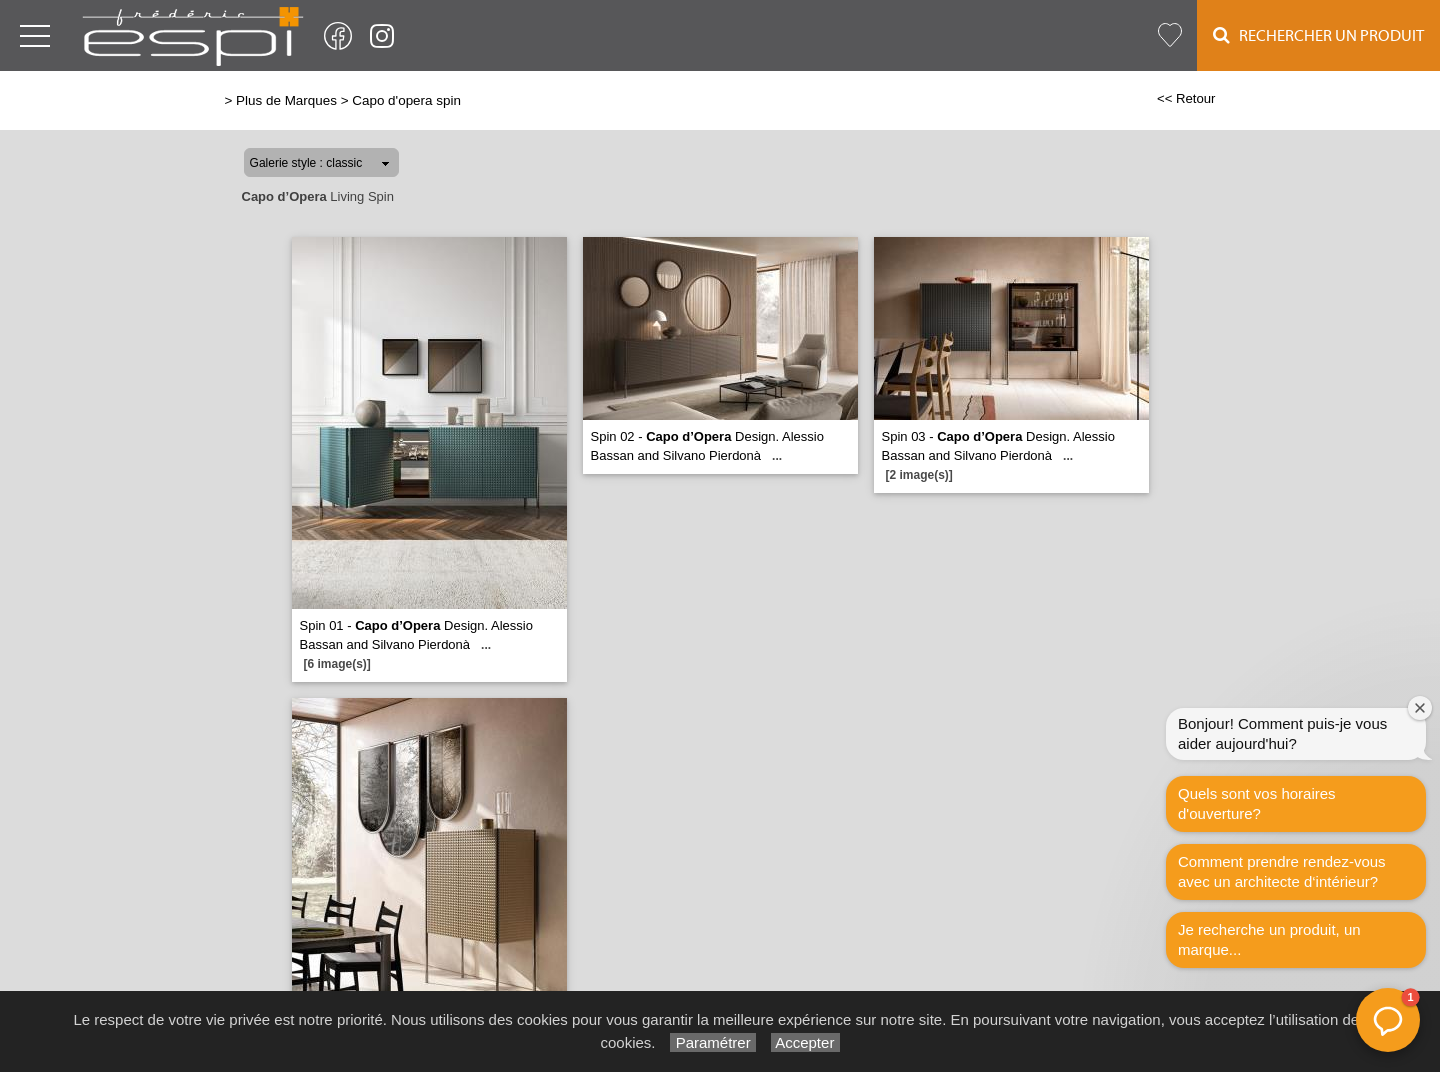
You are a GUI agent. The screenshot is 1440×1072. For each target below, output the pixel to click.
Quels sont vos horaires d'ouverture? (1257, 803)
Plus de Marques (286, 100)
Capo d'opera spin (406, 100)
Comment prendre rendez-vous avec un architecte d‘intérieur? (1282, 871)
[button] (1388, 1020)
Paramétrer (712, 1042)
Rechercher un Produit (1318, 35)
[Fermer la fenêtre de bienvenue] (1420, 708)
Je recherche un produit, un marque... (1269, 939)
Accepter (805, 1042)
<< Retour (1186, 98)
